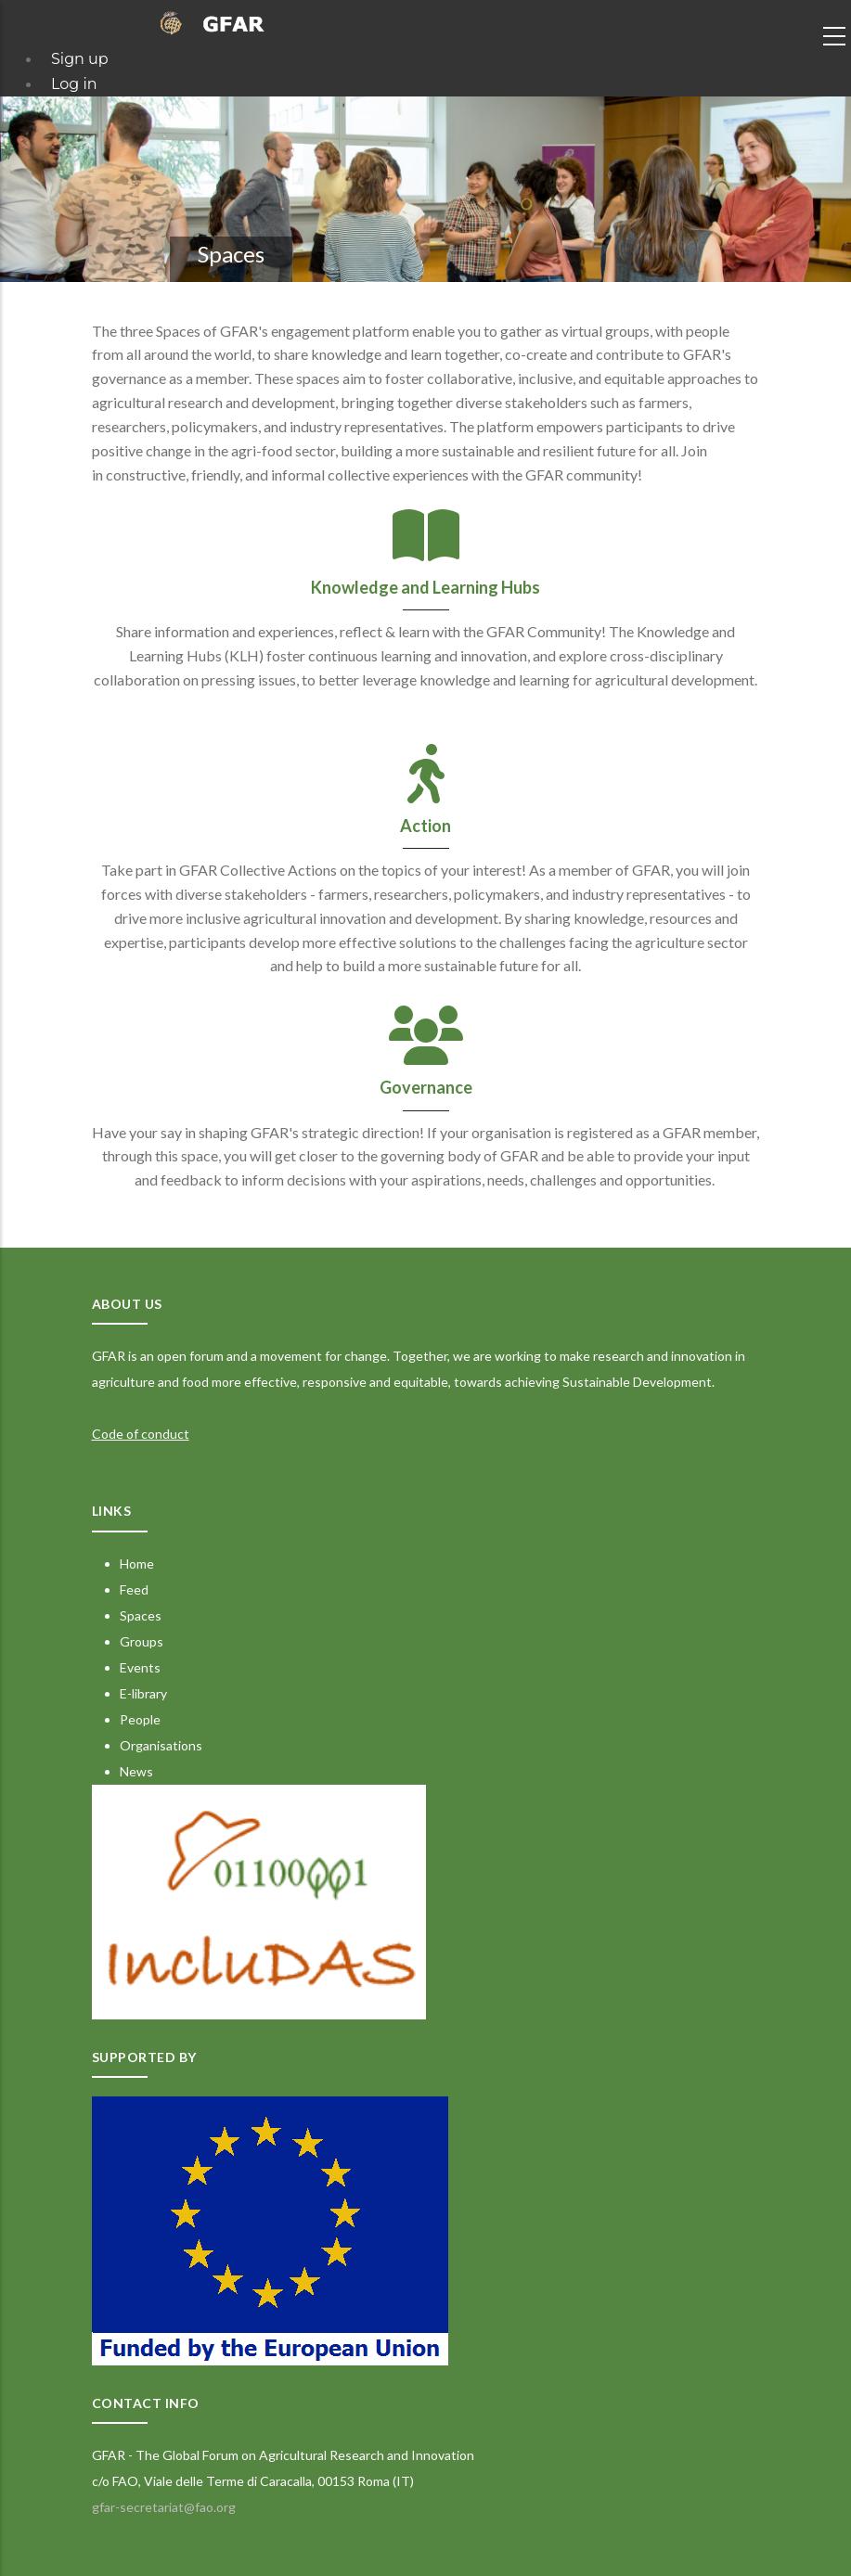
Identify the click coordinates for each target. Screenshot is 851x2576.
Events (140, 1667)
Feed (134, 1589)
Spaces (140, 1615)
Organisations (161, 1745)
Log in (74, 84)
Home (137, 1563)
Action (425, 825)
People (140, 1719)
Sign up (80, 59)
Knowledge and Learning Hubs (425, 587)
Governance (426, 1087)
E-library (143, 1693)
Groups (141, 1641)
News (136, 1771)
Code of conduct (140, 1434)
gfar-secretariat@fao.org (164, 2507)
